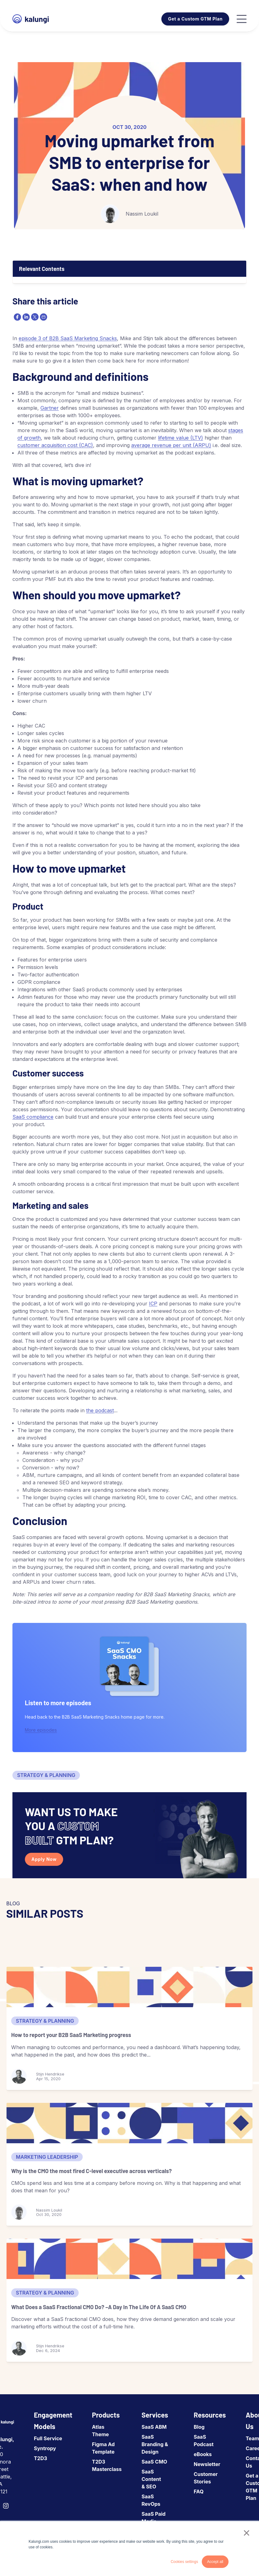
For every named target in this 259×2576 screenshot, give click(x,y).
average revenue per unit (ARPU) (171, 445)
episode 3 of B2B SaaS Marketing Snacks (68, 338)
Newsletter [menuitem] (207, 2464)
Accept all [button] (215, 2562)
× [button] (246, 2533)
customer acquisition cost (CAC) (55, 445)
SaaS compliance (32, 1117)
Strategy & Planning (46, 1775)
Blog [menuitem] (199, 2427)
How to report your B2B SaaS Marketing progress (71, 2034)
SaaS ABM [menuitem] (154, 2427)
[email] (43, 317)
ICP (153, 1303)
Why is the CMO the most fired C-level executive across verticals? (91, 2170)
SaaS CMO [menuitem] (154, 2462)
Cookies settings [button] (184, 2562)
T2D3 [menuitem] (40, 2458)
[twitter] (34, 317)
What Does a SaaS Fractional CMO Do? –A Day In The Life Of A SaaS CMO (98, 2307)
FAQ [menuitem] (199, 2491)
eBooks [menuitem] (203, 2454)
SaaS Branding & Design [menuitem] (154, 2444)
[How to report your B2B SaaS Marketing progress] (129, 1987)
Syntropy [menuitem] (45, 2448)
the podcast (100, 1410)
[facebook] (17, 317)
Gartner (49, 408)
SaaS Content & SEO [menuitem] (151, 2479)
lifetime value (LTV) (180, 438)
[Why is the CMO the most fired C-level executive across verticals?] (129, 2123)
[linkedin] (25, 317)
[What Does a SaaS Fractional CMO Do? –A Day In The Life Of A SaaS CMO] (129, 2259)
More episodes (41, 1730)
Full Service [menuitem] (48, 2438)
